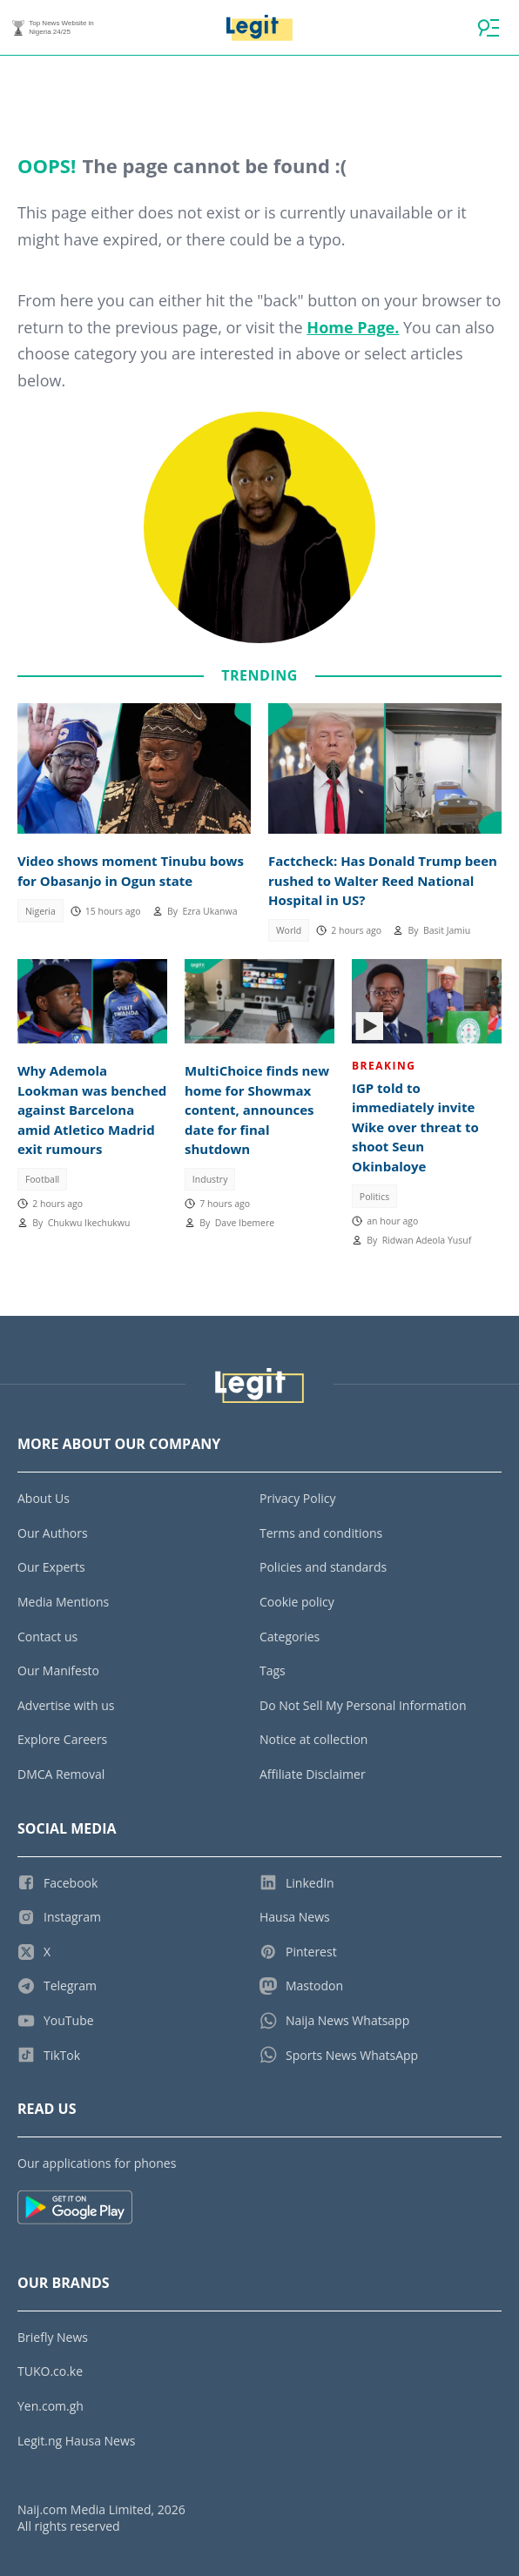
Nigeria (40, 911)
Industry (210, 1179)
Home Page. (353, 327)
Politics (374, 1197)
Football (42, 1179)
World (288, 930)
